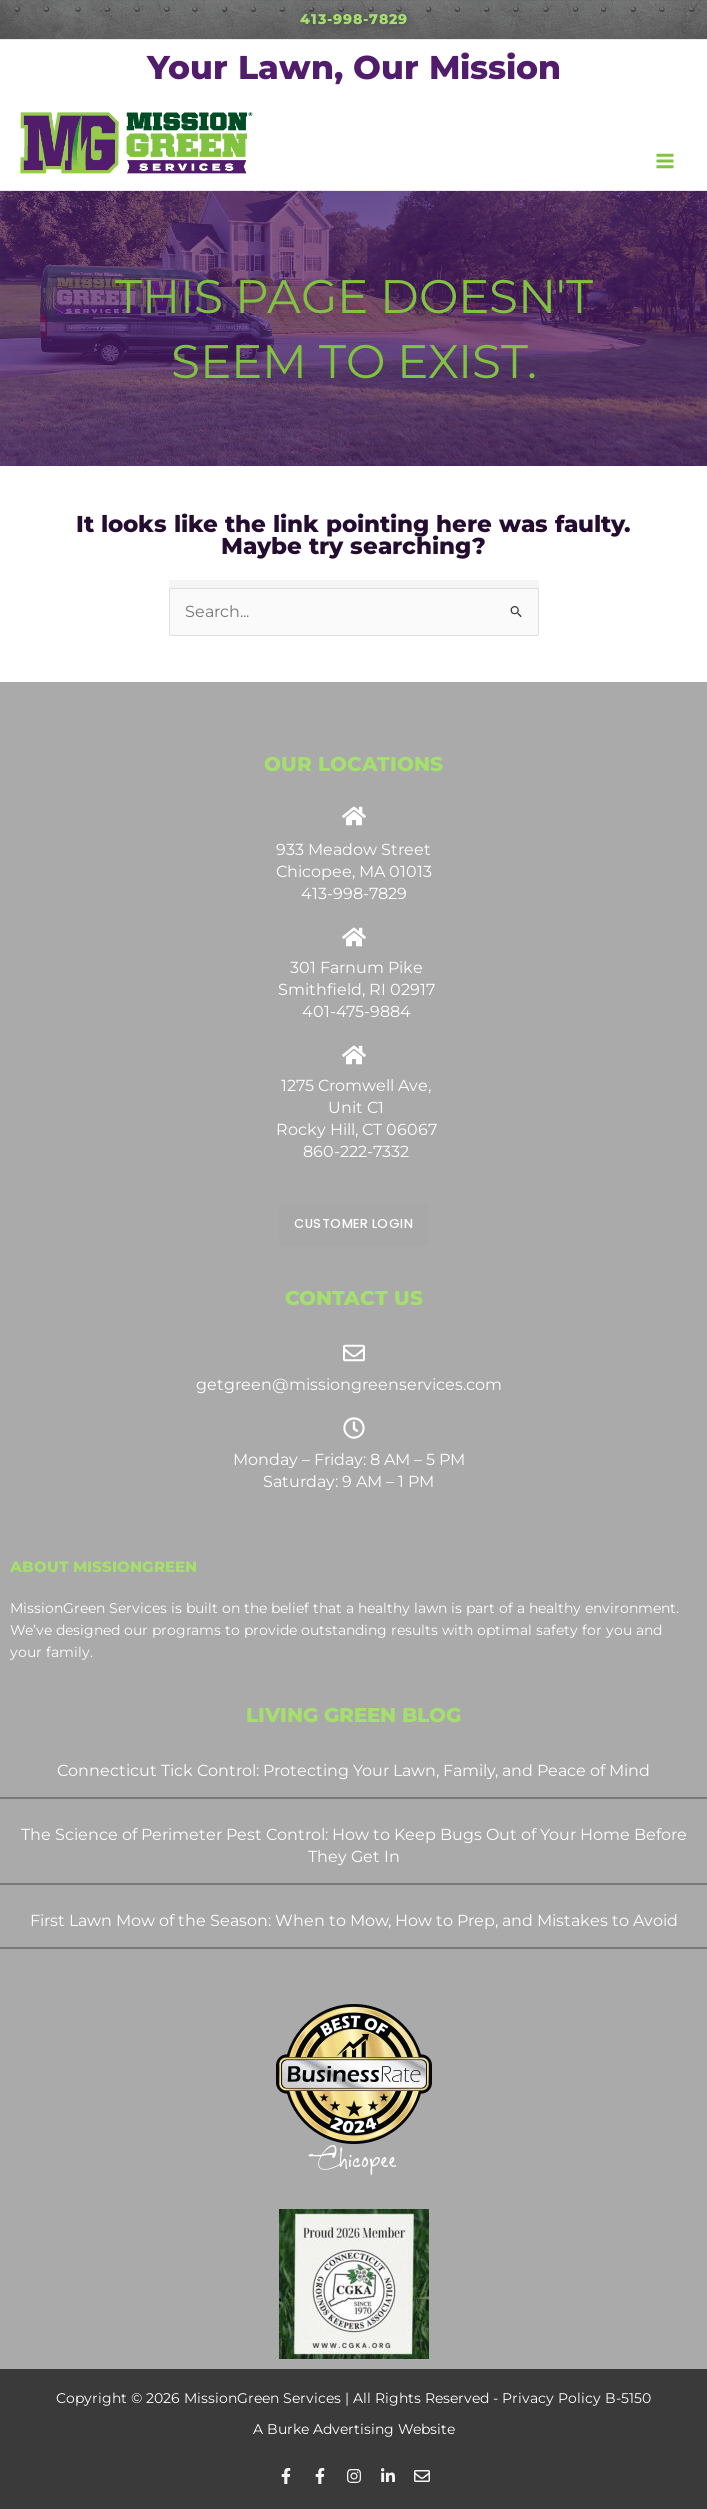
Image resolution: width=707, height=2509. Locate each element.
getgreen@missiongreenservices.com (349, 1384)
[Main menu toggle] (665, 160)
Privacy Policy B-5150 (576, 2397)
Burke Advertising (330, 2428)
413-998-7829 (354, 19)
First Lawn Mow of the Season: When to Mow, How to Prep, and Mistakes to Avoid (354, 1919)
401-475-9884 (356, 1011)
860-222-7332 (356, 1151)
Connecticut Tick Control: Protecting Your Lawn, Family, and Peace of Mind (353, 1769)
